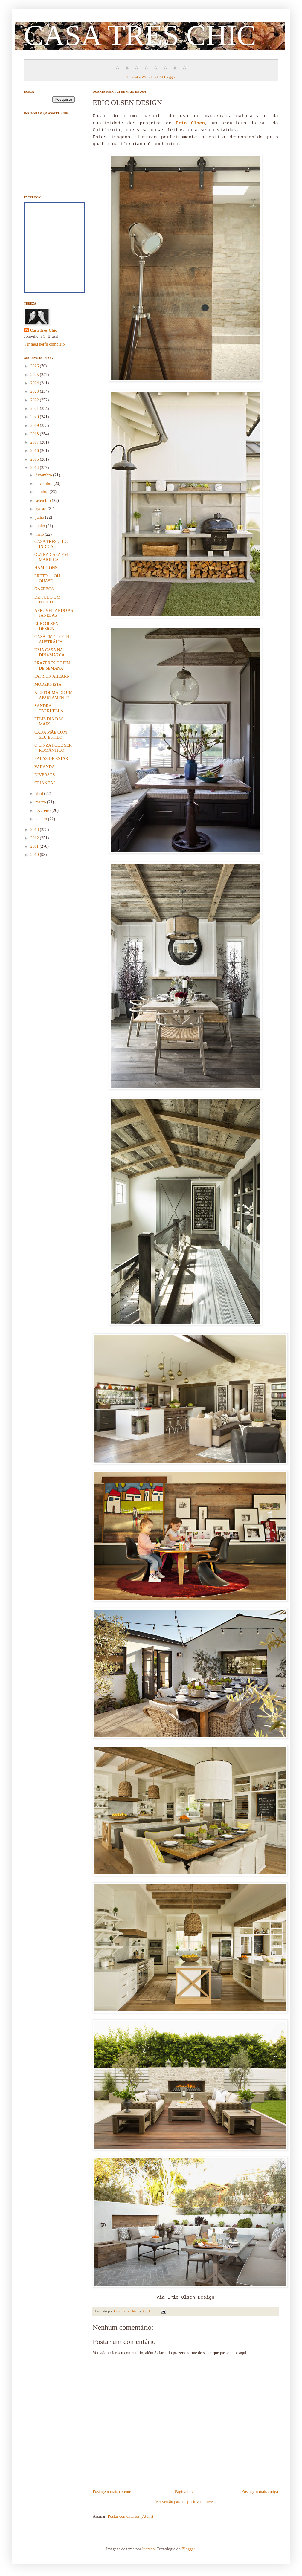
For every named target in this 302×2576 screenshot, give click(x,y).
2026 (35, 366)
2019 (35, 425)
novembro (44, 483)
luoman (148, 2549)
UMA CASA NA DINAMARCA (49, 652)
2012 (35, 838)
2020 (35, 417)
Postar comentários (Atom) (130, 2516)
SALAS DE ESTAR (51, 758)
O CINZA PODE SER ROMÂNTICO (53, 748)
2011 (35, 846)
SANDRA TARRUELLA (48, 708)
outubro (42, 492)
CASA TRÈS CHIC (140, 35)
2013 (35, 829)
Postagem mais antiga (260, 2491)
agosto (41, 509)
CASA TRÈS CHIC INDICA (51, 544)
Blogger (188, 2549)
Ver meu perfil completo (44, 344)
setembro (43, 500)
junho (40, 526)
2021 (35, 408)
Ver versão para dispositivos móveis (185, 2501)
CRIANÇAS (45, 783)
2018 (35, 434)
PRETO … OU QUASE (47, 578)
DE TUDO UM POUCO (47, 600)
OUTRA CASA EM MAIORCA (51, 557)
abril (39, 793)
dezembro (44, 475)
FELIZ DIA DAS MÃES (48, 721)
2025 (35, 374)
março (41, 802)
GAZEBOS (44, 589)
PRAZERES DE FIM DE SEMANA (52, 665)
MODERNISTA (48, 684)
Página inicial (186, 2491)
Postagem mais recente (112, 2491)
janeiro (41, 819)
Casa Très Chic (43, 330)
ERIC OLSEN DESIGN (46, 626)
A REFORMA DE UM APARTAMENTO (53, 695)
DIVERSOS (44, 775)
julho (40, 517)
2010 (35, 854)
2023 (35, 391)
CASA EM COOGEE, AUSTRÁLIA (53, 639)
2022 (35, 400)
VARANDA (44, 767)
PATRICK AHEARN (52, 676)
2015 (35, 459)
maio (40, 534)
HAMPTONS (45, 568)
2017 (35, 442)
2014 (35, 467)
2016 (35, 450)
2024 (35, 383)
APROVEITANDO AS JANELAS (53, 613)
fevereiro (43, 810)
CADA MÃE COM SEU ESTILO (50, 735)
